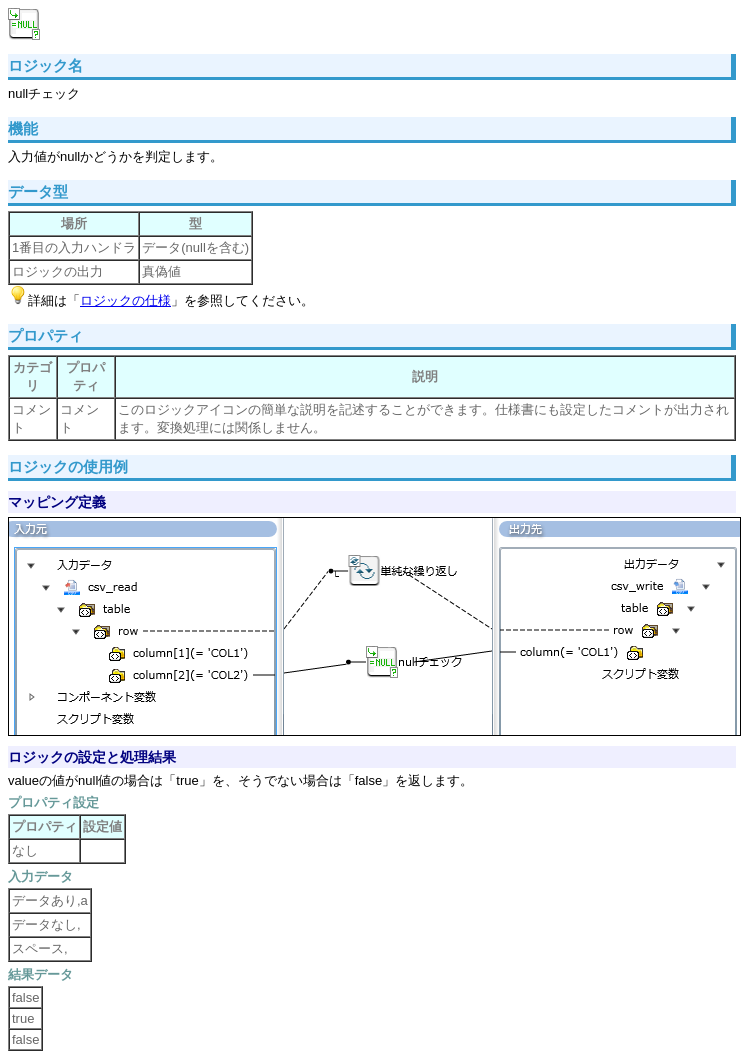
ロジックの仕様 (125, 300)
